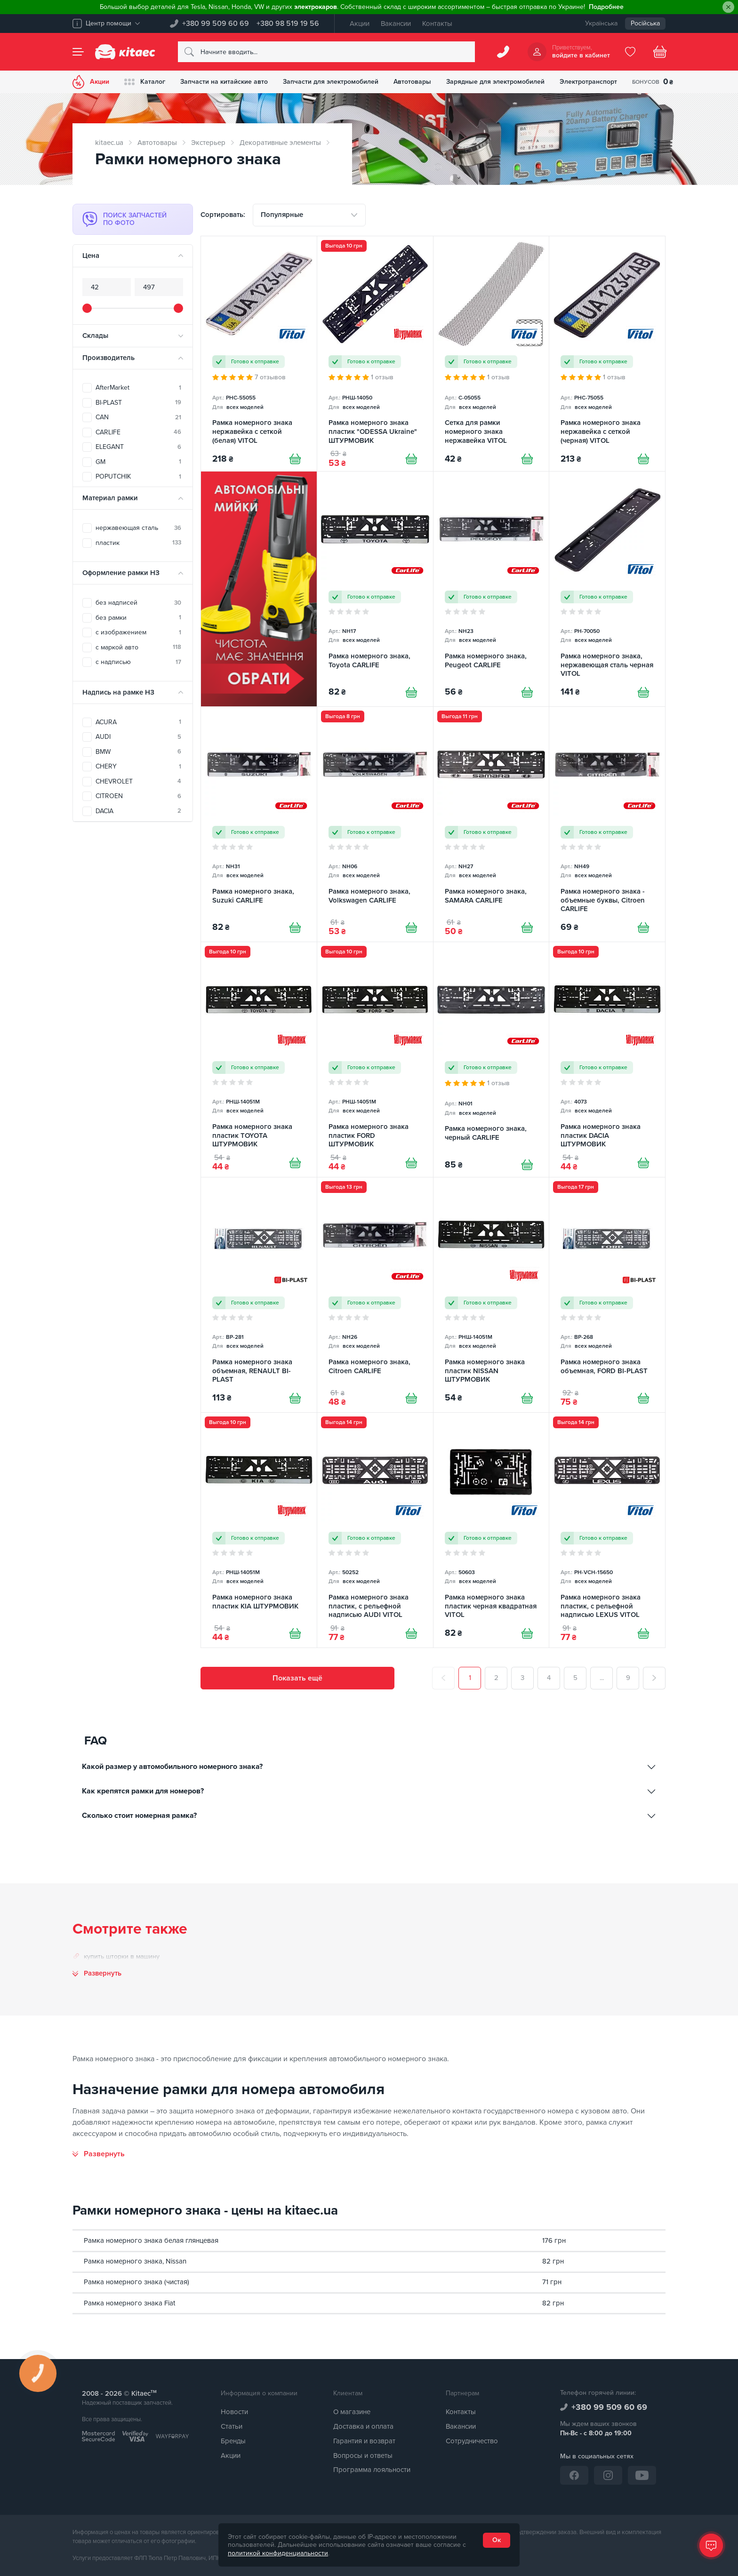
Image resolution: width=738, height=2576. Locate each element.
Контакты (437, 23)
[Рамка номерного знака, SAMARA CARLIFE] (491, 824)
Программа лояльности (371, 2469)
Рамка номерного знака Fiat (129, 2303)
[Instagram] (608, 2475)
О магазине (351, 2412)
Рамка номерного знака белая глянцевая (151, 2240)
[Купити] (295, 458)
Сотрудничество (472, 2441)
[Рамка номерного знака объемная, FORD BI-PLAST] (607, 1294)
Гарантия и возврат (364, 2441)
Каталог (144, 82)
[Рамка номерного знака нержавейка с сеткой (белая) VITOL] (259, 353)
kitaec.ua (109, 142)
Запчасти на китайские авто (224, 82)
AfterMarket (138, 388)
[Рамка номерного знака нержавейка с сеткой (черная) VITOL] (607, 353)
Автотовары (412, 82)
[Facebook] (574, 2475)
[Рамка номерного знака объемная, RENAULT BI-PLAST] (259, 1294)
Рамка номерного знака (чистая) (136, 2282)
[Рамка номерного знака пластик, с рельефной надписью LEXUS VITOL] (607, 1530)
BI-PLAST (138, 403)
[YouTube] (642, 2475)
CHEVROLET (138, 781)
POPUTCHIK (138, 476)
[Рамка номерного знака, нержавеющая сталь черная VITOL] (607, 589)
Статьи (231, 2426)
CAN (138, 417)
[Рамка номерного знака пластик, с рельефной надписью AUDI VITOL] (375, 1530)
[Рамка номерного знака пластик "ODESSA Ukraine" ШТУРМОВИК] (375, 353)
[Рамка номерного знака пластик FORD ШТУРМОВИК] (375, 1059)
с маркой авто (138, 647)
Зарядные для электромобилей (495, 82)
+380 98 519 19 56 (288, 23)
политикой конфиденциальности (278, 2553)
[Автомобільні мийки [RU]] (259, 589)
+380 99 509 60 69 (215, 23)
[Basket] (659, 51)
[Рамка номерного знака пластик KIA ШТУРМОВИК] (259, 1530)
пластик (138, 543)
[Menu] (78, 51)
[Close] (728, 7)
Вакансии (396, 23)
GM (138, 462)
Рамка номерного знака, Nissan (135, 2261)
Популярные (282, 214)
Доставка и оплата (363, 2426)
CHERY (138, 766)
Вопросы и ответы (363, 2455)
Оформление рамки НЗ (121, 572)
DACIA (138, 811)
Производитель (108, 357)
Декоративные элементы (280, 142)
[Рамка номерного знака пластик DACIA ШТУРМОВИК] (607, 1059)
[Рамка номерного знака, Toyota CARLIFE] (375, 589)
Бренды (233, 2441)
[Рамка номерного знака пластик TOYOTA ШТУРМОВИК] (259, 1059)
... (602, 1677)
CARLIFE (138, 432)
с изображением (138, 632)
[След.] (654, 1678)
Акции (359, 23)
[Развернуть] (98, 2154)
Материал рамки (110, 498)
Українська (601, 23)
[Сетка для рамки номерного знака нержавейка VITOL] (491, 353)
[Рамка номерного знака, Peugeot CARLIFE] (491, 589)
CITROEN (138, 796)
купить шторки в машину (122, 1956)
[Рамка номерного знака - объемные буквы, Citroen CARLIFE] (607, 824)
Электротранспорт (588, 82)
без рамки (138, 618)
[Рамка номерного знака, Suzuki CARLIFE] (259, 824)
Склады (95, 335)
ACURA (138, 722)
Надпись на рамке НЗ (118, 692)
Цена (90, 255)
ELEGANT (138, 447)
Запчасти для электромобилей (330, 82)
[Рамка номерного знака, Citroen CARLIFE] (375, 1294)
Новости (234, 2412)
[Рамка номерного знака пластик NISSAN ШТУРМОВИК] (491, 1294)
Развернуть (102, 1973)
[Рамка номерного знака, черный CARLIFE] (491, 1059)
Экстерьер (208, 142)
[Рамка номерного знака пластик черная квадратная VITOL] (491, 1530)
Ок (496, 2540)
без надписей (138, 603)
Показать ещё (297, 1678)
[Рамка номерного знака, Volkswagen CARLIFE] (375, 824)
